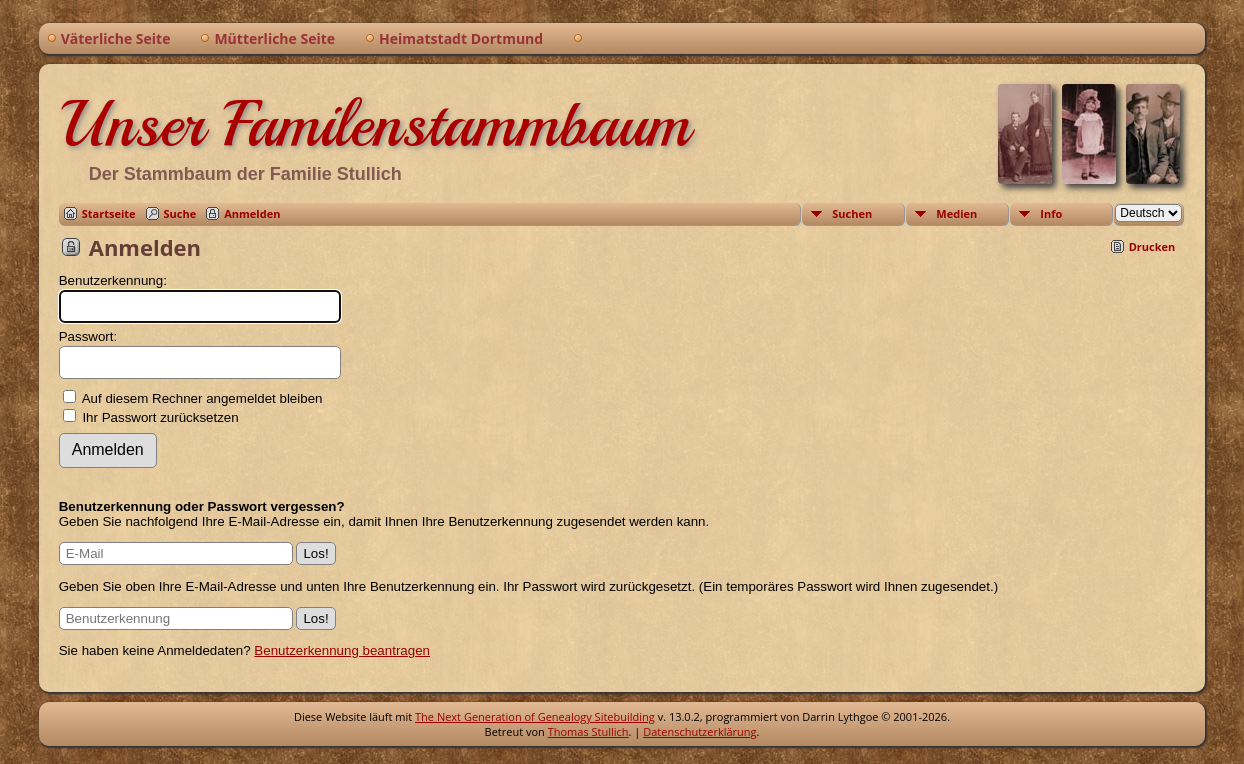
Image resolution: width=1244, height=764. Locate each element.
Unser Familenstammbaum (374, 124)
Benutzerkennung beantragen (342, 650)
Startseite (109, 213)
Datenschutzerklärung (699, 731)
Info (1051, 213)
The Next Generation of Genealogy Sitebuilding (535, 716)
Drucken (1152, 246)
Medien (956, 213)
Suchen (852, 213)
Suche (180, 213)
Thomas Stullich (588, 731)
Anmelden (252, 213)
